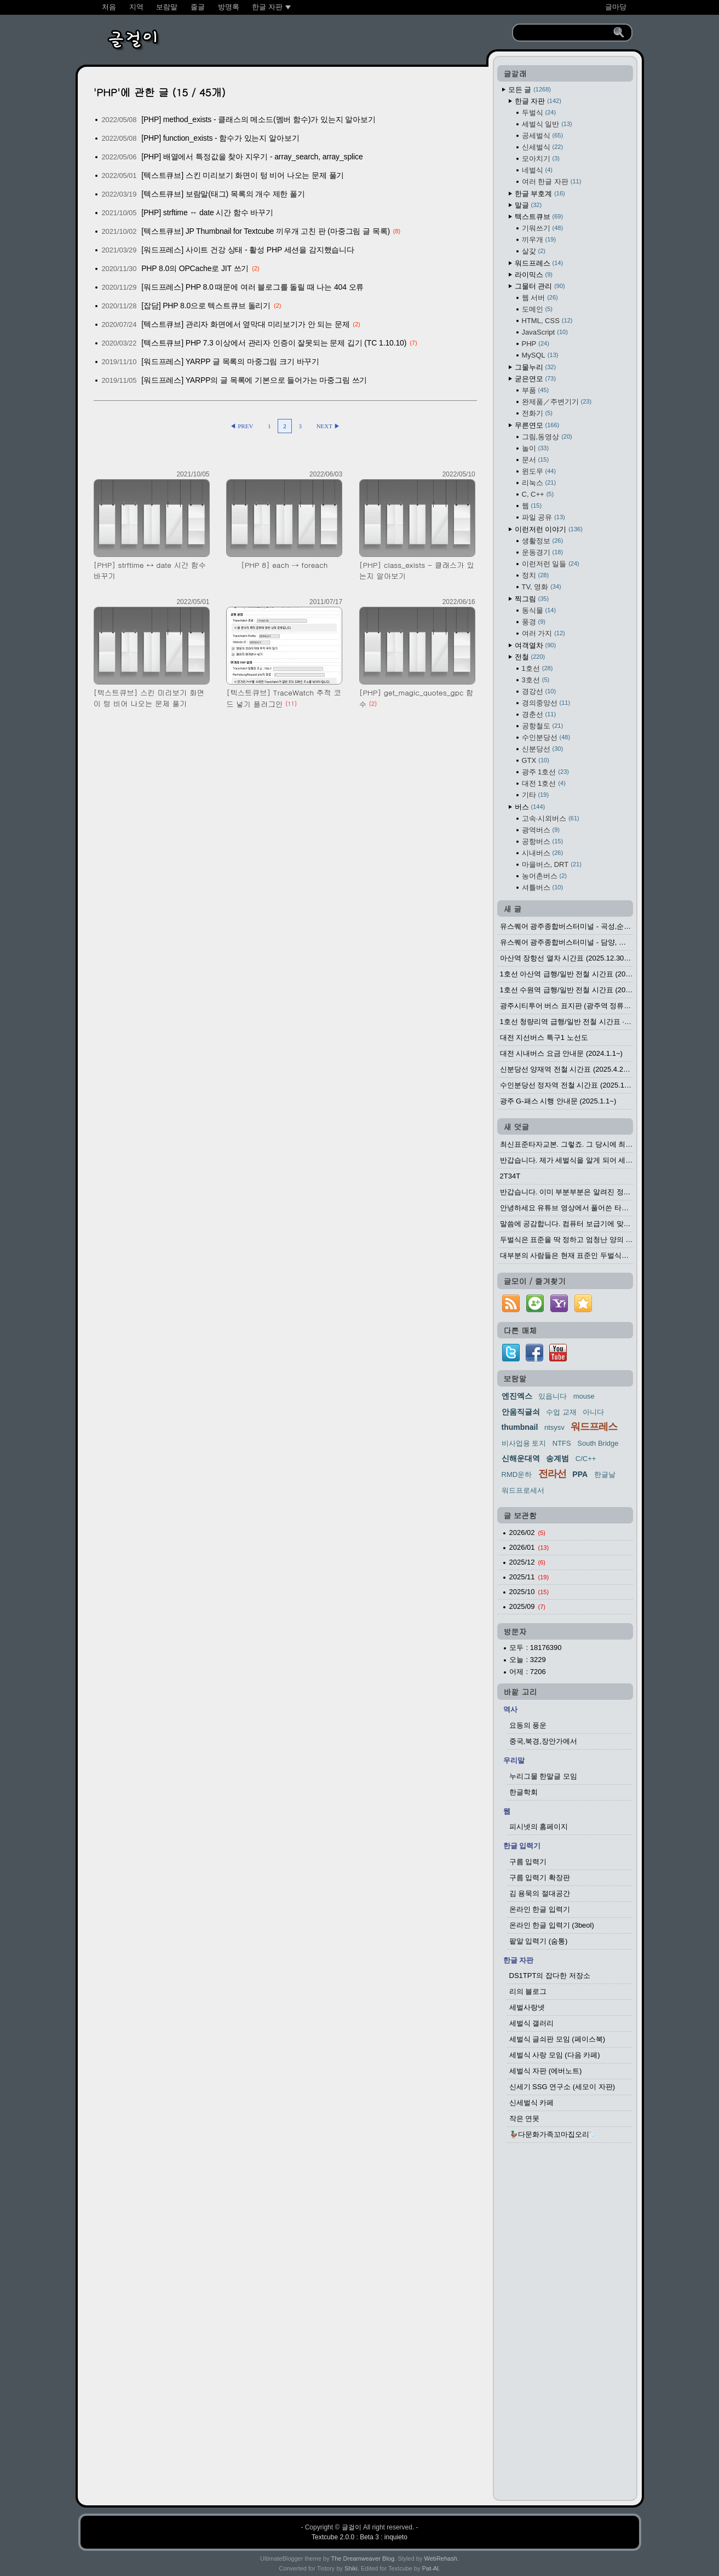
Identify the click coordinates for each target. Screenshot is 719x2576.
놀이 (535, 448)
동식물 (539, 610)
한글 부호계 (540, 193)
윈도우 (539, 471)
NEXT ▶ (328, 426)
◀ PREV (242, 426)
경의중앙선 (546, 703)
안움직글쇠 (521, 1411)
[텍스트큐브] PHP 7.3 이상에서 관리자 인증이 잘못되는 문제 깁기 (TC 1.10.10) (273, 342)
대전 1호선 (544, 783)
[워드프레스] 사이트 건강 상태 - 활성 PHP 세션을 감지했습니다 (247, 249)
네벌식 (537, 170)
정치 (535, 575)
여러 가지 (543, 633)
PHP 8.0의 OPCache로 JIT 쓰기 (195, 268)
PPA (580, 1474)
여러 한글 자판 (552, 181)
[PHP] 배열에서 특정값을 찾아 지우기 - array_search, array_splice (252, 156)
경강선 (539, 691)
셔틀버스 (542, 887)
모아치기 (541, 158)
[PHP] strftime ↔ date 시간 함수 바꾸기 (207, 212)
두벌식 (539, 112)
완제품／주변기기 (557, 402)
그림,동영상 (547, 437)
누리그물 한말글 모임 (543, 1776)
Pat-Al (430, 2568)
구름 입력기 (528, 1862)
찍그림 (532, 599)
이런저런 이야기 (549, 529)
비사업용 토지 (524, 1443)
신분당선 (542, 749)
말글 (528, 205)
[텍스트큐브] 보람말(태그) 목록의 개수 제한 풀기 (223, 193)
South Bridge (597, 1443)
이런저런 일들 (550, 564)
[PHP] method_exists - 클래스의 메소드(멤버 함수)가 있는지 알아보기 (258, 119)
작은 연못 (524, 2118)
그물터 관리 (540, 286)
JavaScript (545, 332)
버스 (530, 807)
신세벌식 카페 (531, 2102)
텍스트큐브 (539, 216)
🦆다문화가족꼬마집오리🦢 (553, 2134)
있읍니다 (552, 1396)
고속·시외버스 (550, 818)
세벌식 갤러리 (531, 2023)
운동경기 (542, 552)
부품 (535, 390)
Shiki (351, 2568)
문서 (535, 460)
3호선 (536, 680)
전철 (530, 657)
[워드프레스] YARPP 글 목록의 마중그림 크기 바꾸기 (230, 361)
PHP (535, 344)
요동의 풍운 (528, 1725)
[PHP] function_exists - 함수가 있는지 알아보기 (220, 138)
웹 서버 (540, 298)
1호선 (537, 668)
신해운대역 (521, 1458)
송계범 (557, 1458)
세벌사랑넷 (527, 2007)
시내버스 (542, 853)
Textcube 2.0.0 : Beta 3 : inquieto (359, 2537)
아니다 (593, 1412)
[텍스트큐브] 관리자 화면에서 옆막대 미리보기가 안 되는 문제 (245, 324)
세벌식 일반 (547, 124)
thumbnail (520, 1427)
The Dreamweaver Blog (363, 2558)
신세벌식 (542, 147)
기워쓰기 (542, 228)
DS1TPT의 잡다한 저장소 (549, 1975)
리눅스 (539, 483)
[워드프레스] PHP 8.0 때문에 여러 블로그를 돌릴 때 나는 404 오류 (252, 287)
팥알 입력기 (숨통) (538, 1941)
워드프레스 (539, 263)
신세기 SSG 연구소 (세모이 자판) (562, 2087)
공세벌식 (542, 135)
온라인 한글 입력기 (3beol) (551, 1925)
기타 (535, 795)
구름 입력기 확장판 (539, 1877)
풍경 (533, 622)
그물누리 (535, 367)
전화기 (537, 413)
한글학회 (523, 1792)
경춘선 (539, 714)
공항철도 (542, 726)
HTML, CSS (547, 321)
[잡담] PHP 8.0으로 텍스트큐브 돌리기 (206, 305)
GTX (535, 760)
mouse (584, 1396)
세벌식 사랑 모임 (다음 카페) (554, 2055)
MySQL (540, 355)
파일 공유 (543, 517)
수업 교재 (561, 1412)
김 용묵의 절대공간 (539, 1893)
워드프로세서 (523, 1490)
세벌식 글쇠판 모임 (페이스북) (557, 2039)
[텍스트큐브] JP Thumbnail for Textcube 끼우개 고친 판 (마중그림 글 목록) (265, 231)
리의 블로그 (528, 1991)
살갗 (533, 251)
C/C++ (586, 1458)
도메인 (537, 309)
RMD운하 (517, 1474)
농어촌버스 (544, 876)
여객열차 (535, 645)
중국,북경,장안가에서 (543, 1741)
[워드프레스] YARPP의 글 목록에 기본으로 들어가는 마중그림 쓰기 (254, 380)
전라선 (552, 1473)
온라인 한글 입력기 (539, 1909)
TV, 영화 (541, 587)
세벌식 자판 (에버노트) (545, 2071)
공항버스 (542, 841)
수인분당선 (546, 737)
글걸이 (351, 2527)
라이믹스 (534, 275)
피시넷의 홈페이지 (538, 1826)
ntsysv (554, 1427)
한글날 (605, 1474)
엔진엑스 (517, 1396)
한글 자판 (538, 101)
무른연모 (537, 425)
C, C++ (538, 494)
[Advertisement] (565, 2324)
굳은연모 (535, 379)
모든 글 (529, 89)
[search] (565, 33)
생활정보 (542, 541)
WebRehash (440, 2558)
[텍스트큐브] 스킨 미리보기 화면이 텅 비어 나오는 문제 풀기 (242, 175)
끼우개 (539, 239)
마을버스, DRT (552, 864)
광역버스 (541, 830)
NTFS (562, 1443)
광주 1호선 (545, 772)
